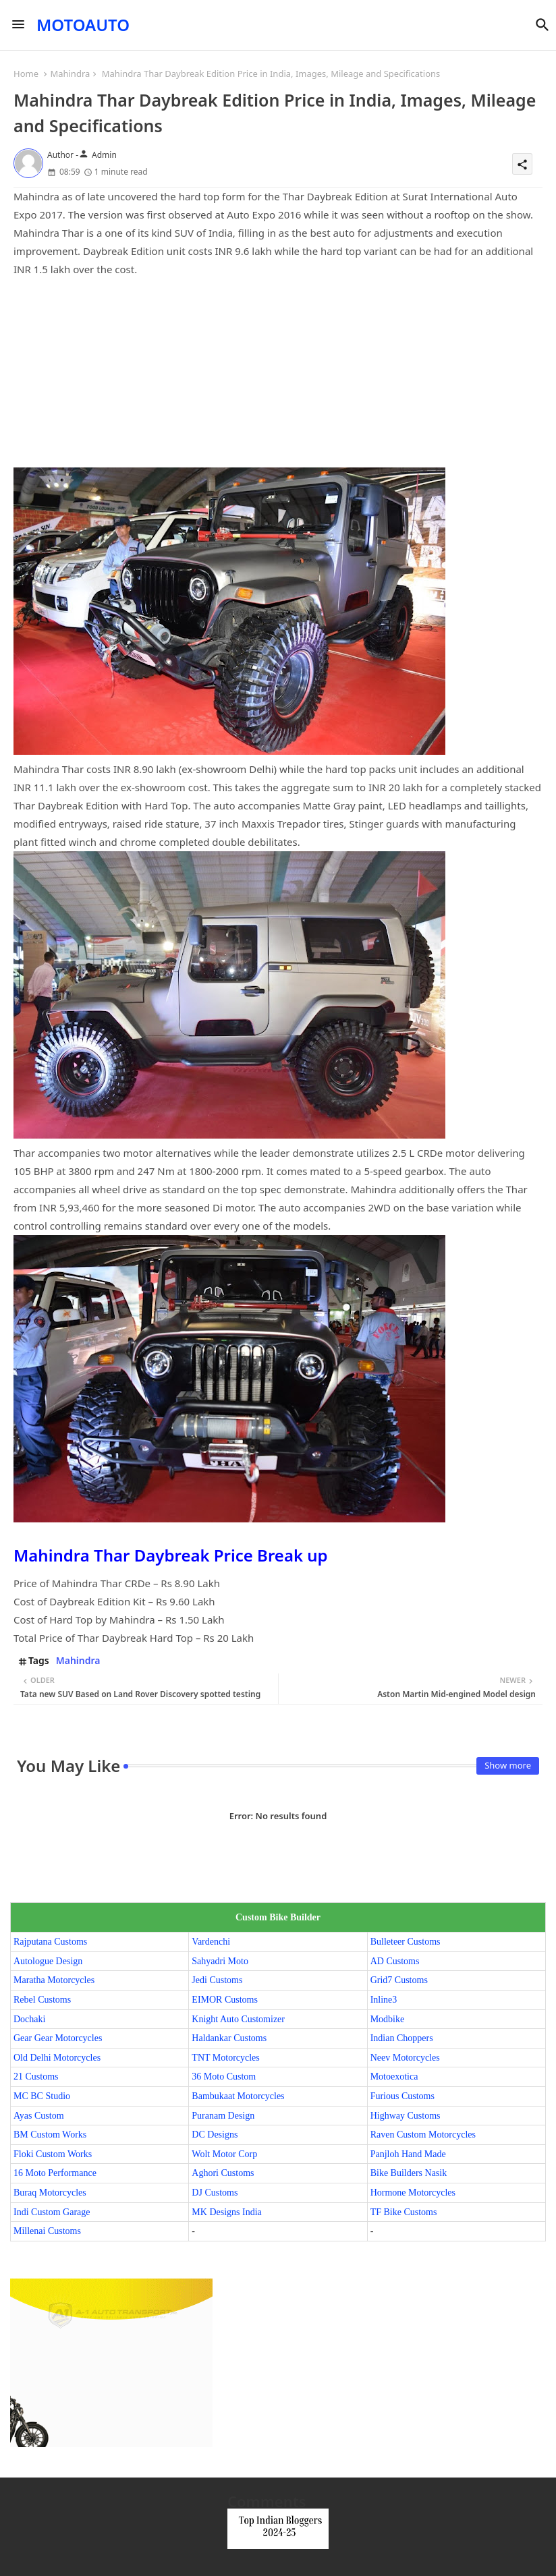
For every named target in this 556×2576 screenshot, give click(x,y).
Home (25, 73)
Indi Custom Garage (51, 2212)
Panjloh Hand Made (408, 2154)
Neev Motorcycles (405, 2058)
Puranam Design (223, 2116)
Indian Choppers (401, 2038)
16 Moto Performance (54, 2173)
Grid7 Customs (399, 1980)
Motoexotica (394, 2076)
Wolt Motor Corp (224, 2154)
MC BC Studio (41, 2096)
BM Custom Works (49, 2134)
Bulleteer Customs (405, 1942)
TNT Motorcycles (225, 2058)
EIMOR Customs (225, 2000)
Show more (507, 1765)
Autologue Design (47, 1961)
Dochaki (29, 2019)
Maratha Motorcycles (53, 1980)
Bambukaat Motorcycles (238, 2096)
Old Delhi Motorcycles (57, 2058)
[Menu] (18, 24)
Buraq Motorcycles (49, 2192)
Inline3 (383, 2000)
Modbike (387, 2019)
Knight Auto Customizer (238, 2019)
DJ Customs (215, 2192)
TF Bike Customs (403, 2212)
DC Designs (215, 2134)
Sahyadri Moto (220, 1961)
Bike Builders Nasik (408, 2173)
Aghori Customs (223, 2173)
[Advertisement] (278, 373)
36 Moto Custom (224, 2076)
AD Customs (395, 1961)
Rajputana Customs (50, 1942)
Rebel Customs (42, 2000)
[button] (542, 24)
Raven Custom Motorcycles (423, 2134)
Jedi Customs (217, 1980)
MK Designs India (226, 2212)
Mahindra (70, 73)
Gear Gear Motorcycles (57, 2038)
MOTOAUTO (83, 24)
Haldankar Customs (229, 2038)
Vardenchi (211, 1942)
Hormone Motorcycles (412, 2192)
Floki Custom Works (52, 2154)
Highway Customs (405, 2116)
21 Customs (36, 2076)
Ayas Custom (38, 2116)
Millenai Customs (47, 2231)
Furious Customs (402, 2096)
